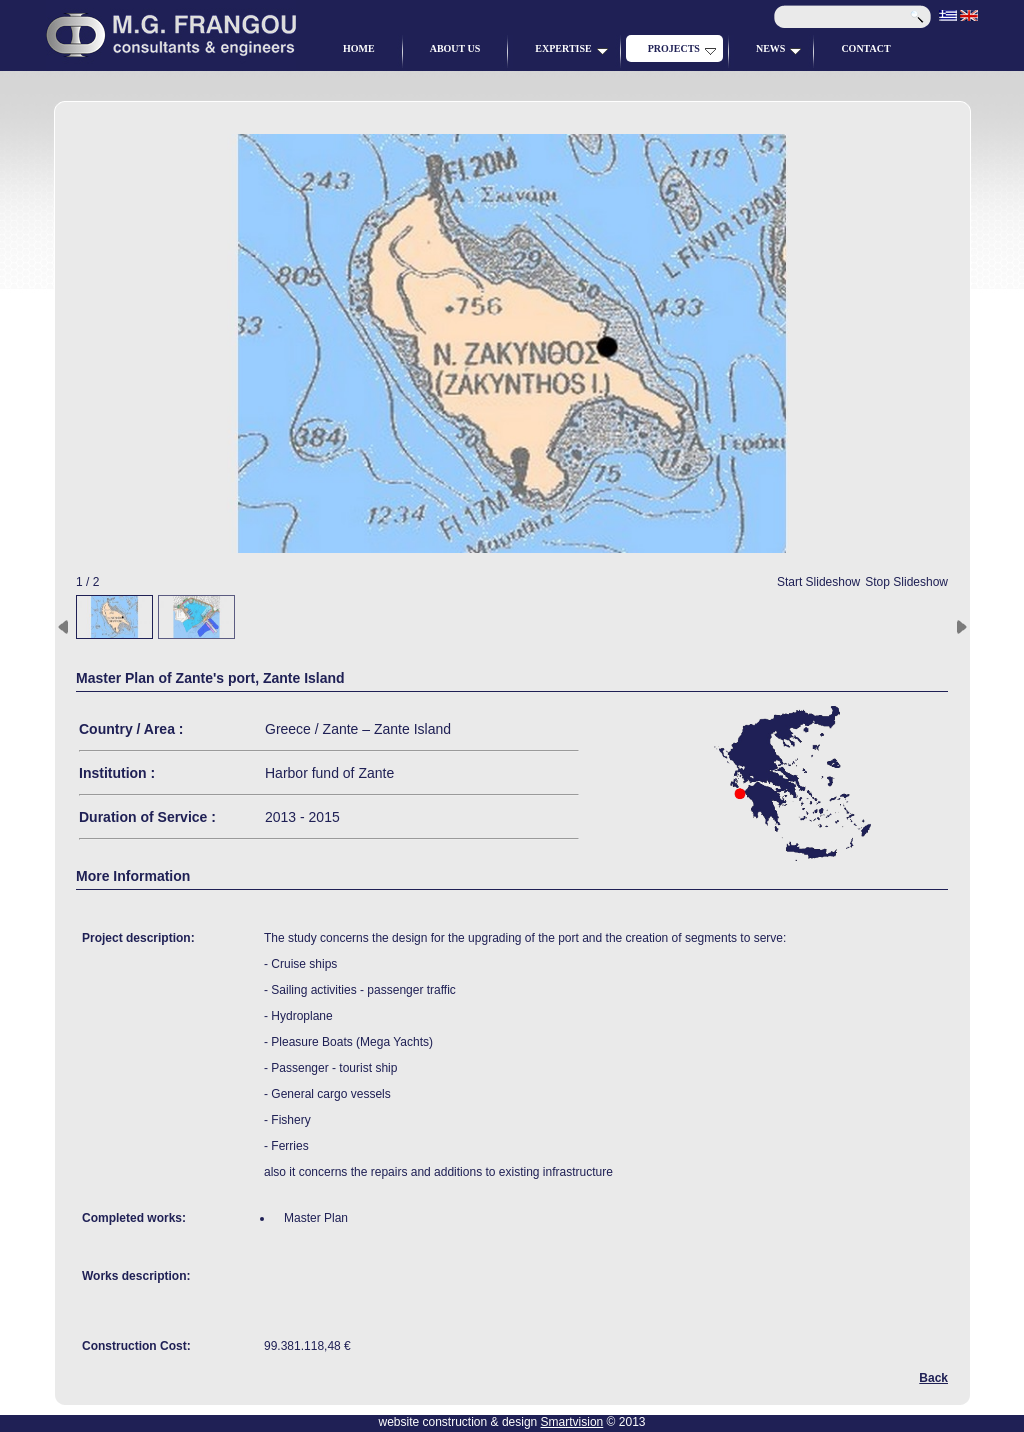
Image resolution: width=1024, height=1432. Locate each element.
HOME (359, 48)
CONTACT (865, 48)
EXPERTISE (571, 49)
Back (933, 1378)
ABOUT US (455, 48)
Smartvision (572, 1422)
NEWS (778, 49)
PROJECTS (682, 49)
